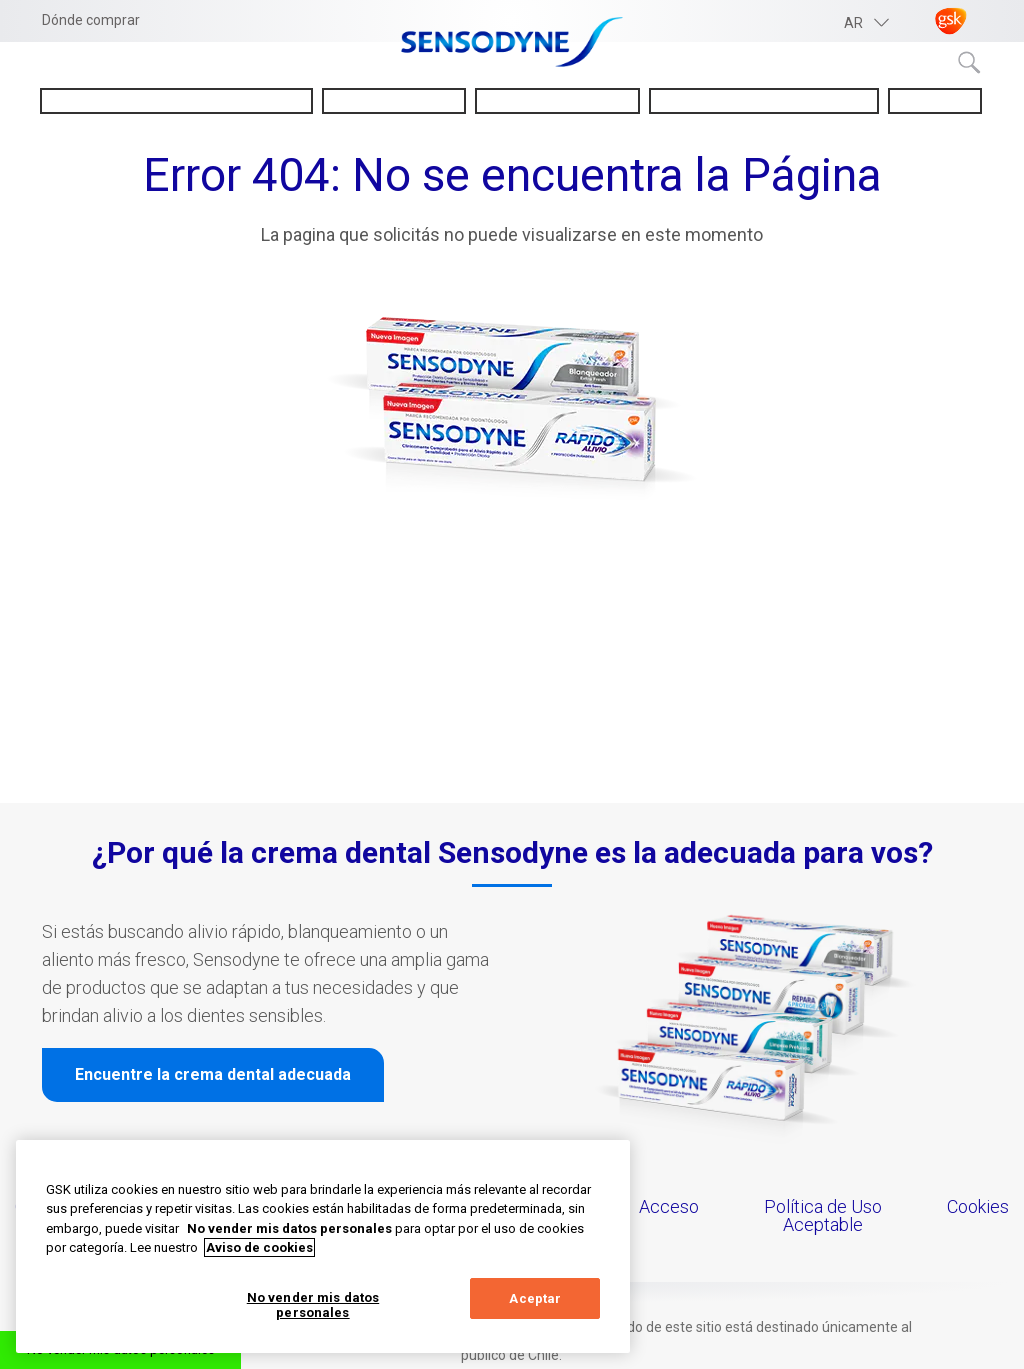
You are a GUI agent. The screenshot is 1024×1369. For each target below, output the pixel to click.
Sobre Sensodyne (394, 100)
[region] (323, 1246)
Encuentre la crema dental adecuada (213, 1074)
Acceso (669, 1206)
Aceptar (535, 1298)
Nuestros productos (557, 100)
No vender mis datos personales (313, 1305)
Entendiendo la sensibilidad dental (176, 100)
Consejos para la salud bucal (764, 100)
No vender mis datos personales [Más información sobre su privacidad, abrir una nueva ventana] (289, 1228)
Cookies (978, 1206)
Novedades (935, 100)
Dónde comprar (91, 20)
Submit (970, 63)
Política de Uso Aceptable (823, 1215)
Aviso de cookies (259, 1247)
